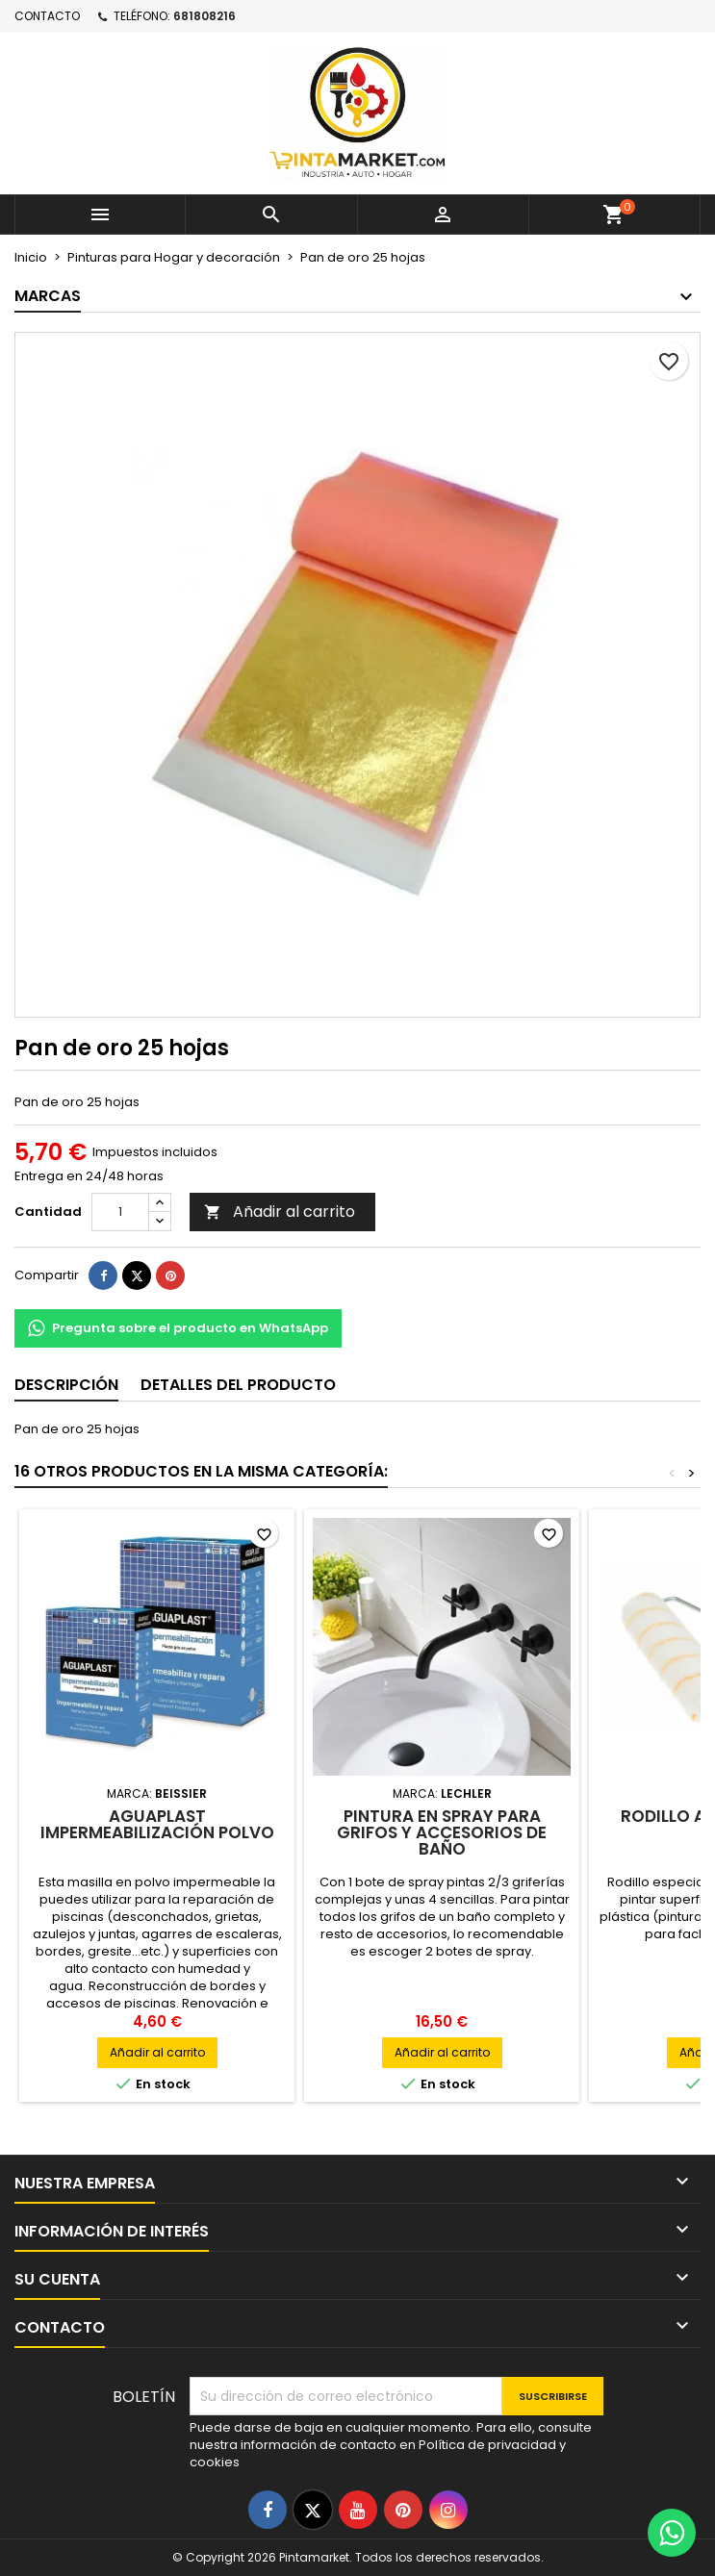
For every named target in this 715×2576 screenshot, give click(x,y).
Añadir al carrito (279, 1211)
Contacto (47, 16)
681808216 (204, 16)
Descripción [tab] (66, 1385)
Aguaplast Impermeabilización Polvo (157, 1824)
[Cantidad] (120, 1212)
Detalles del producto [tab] (238, 1385)
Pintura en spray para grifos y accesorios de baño (442, 1832)
